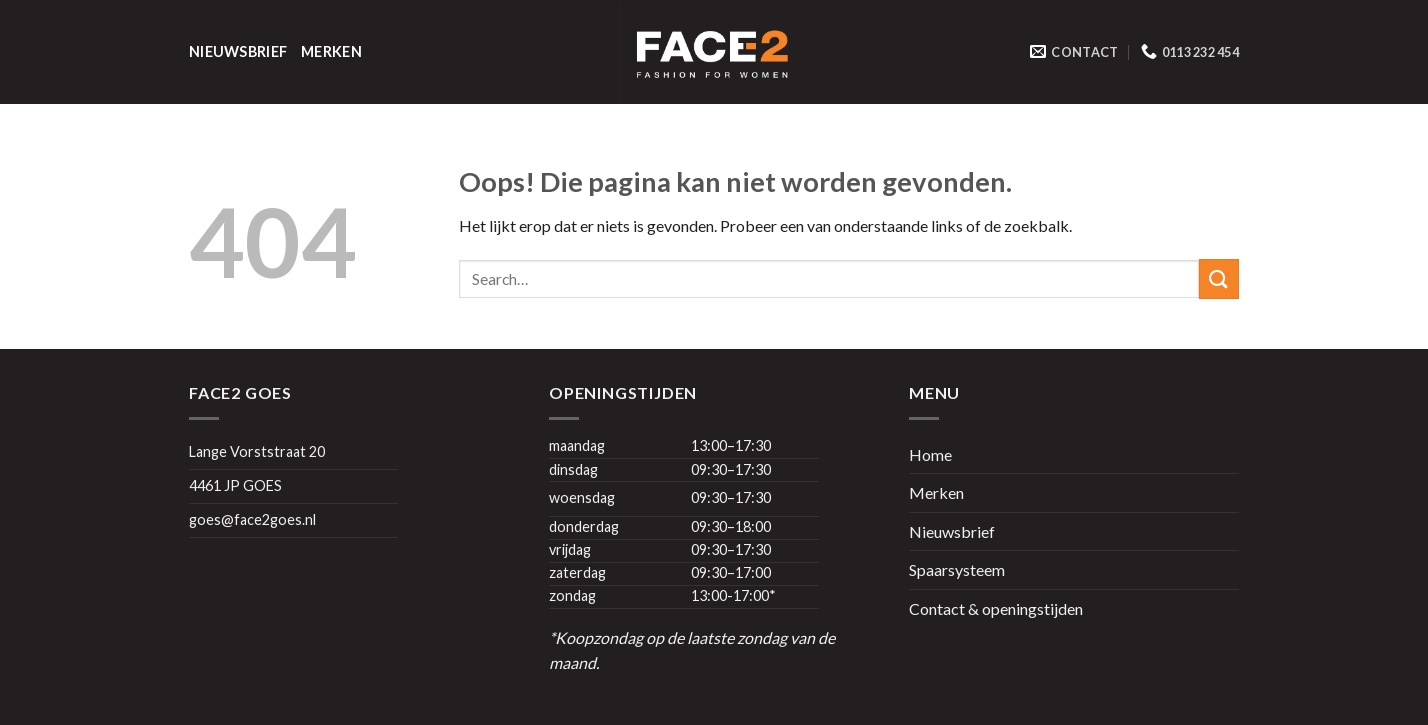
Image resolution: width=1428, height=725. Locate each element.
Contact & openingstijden (996, 608)
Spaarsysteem (957, 569)
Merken (331, 51)
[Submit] (1219, 278)
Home (930, 454)
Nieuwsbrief (238, 51)
